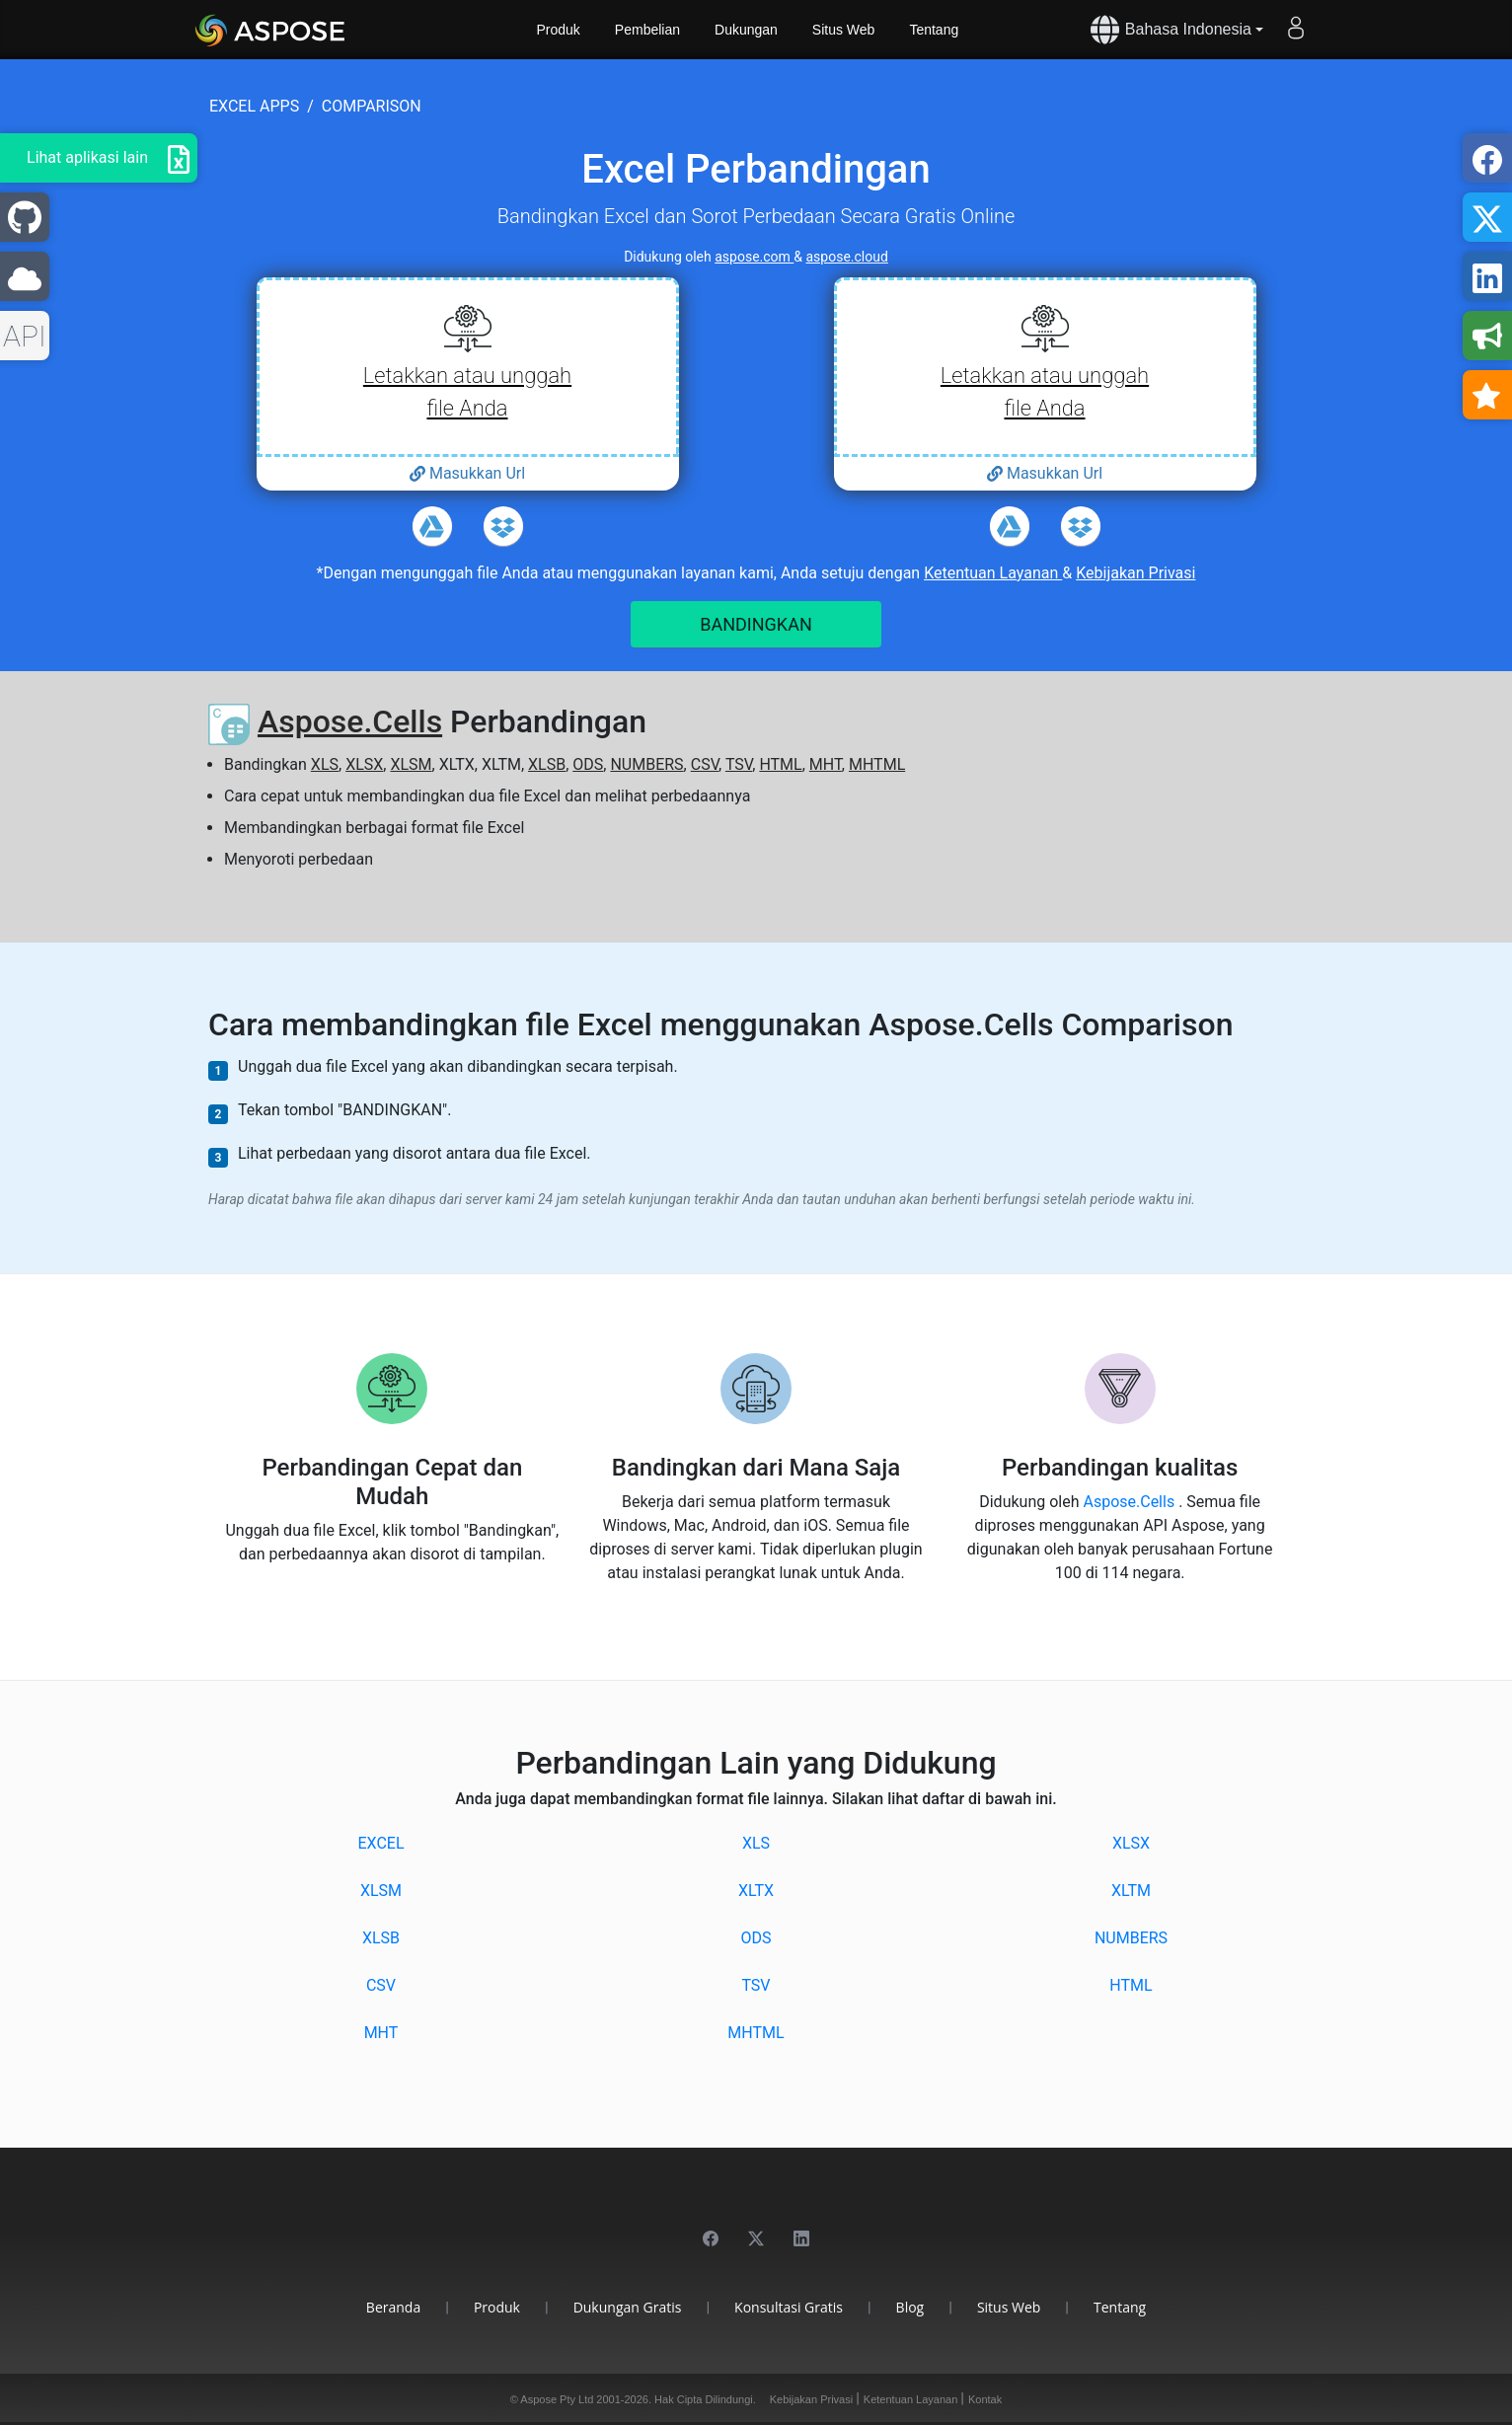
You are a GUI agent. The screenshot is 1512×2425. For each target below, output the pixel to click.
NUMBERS (646, 764)
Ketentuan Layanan (993, 573)
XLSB (547, 764)
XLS (325, 764)
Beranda (393, 2307)
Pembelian (647, 30)
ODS (587, 764)
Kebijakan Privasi (1135, 573)
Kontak (985, 2399)
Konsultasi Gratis (788, 2307)
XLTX (756, 1890)
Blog (910, 2307)
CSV (704, 764)
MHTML (877, 764)
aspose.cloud (847, 257)
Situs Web (843, 30)
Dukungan (746, 30)
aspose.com (754, 257)
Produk (558, 30)
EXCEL (380, 1843)
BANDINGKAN (755, 624)
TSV (738, 764)
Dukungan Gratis (627, 2307)
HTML (780, 764)
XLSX (364, 764)
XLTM (1131, 1890)
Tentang (933, 30)
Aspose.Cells (350, 721)
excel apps (254, 106)
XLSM (410, 764)
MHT (825, 764)
